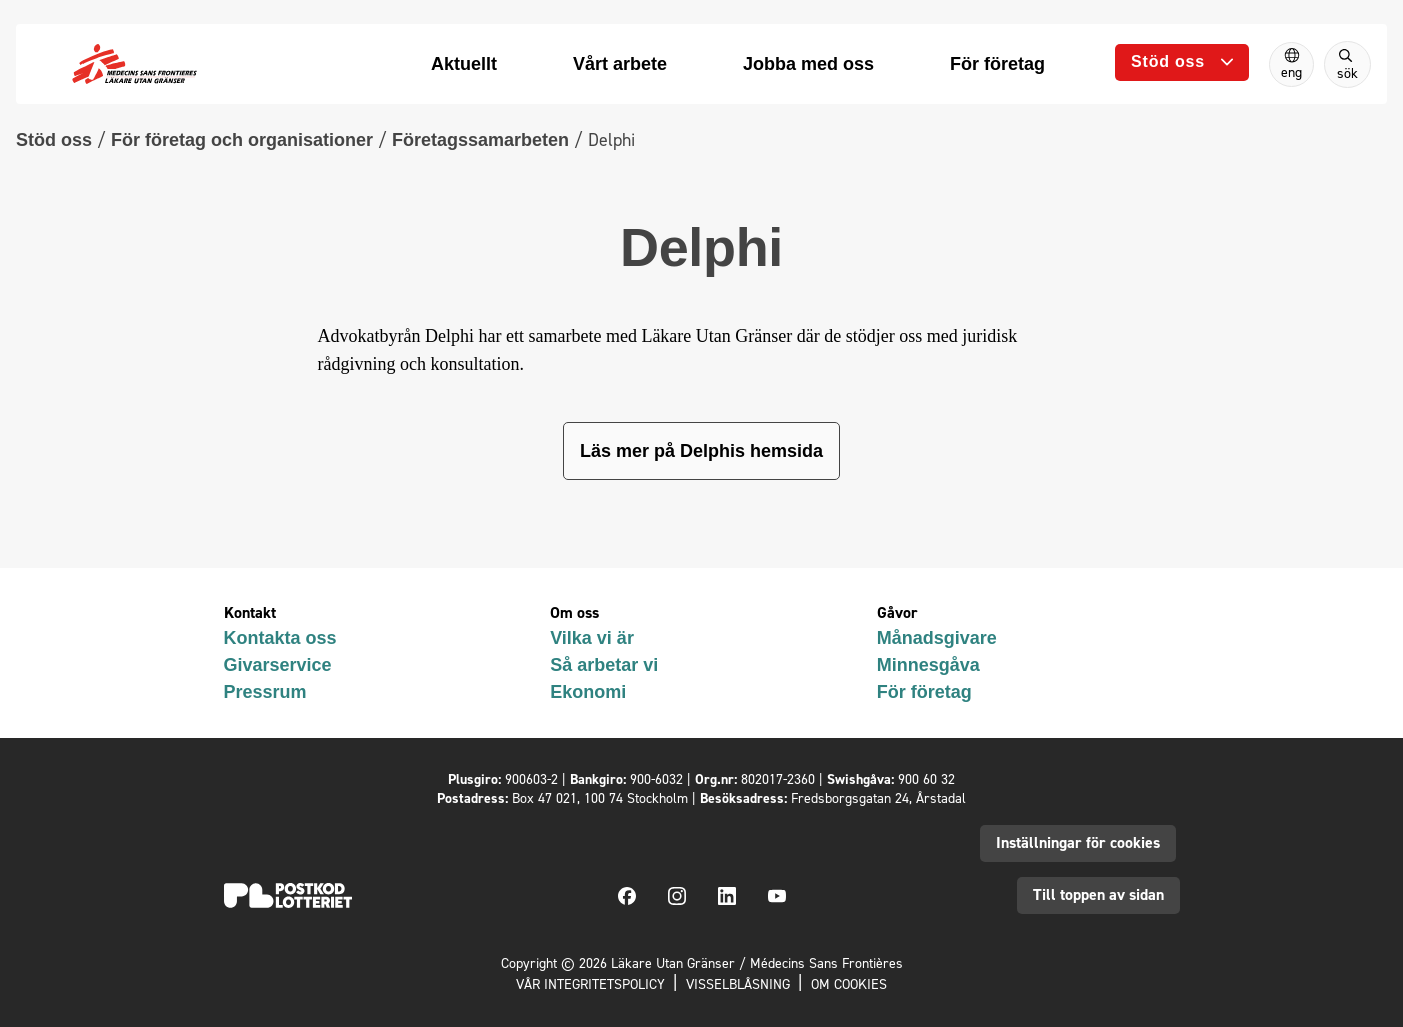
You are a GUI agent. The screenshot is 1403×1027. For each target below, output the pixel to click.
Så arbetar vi (604, 665)
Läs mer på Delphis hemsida (701, 451)
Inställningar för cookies (1078, 842)
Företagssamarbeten (480, 140)
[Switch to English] (1291, 64)
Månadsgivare (937, 638)
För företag (924, 692)
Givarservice (278, 665)
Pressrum (265, 692)
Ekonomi (588, 692)
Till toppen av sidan (1098, 894)
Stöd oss (54, 140)
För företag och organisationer (242, 140)
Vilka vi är (592, 638)
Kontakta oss (280, 638)
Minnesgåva (928, 665)
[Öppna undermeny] (1182, 62)
